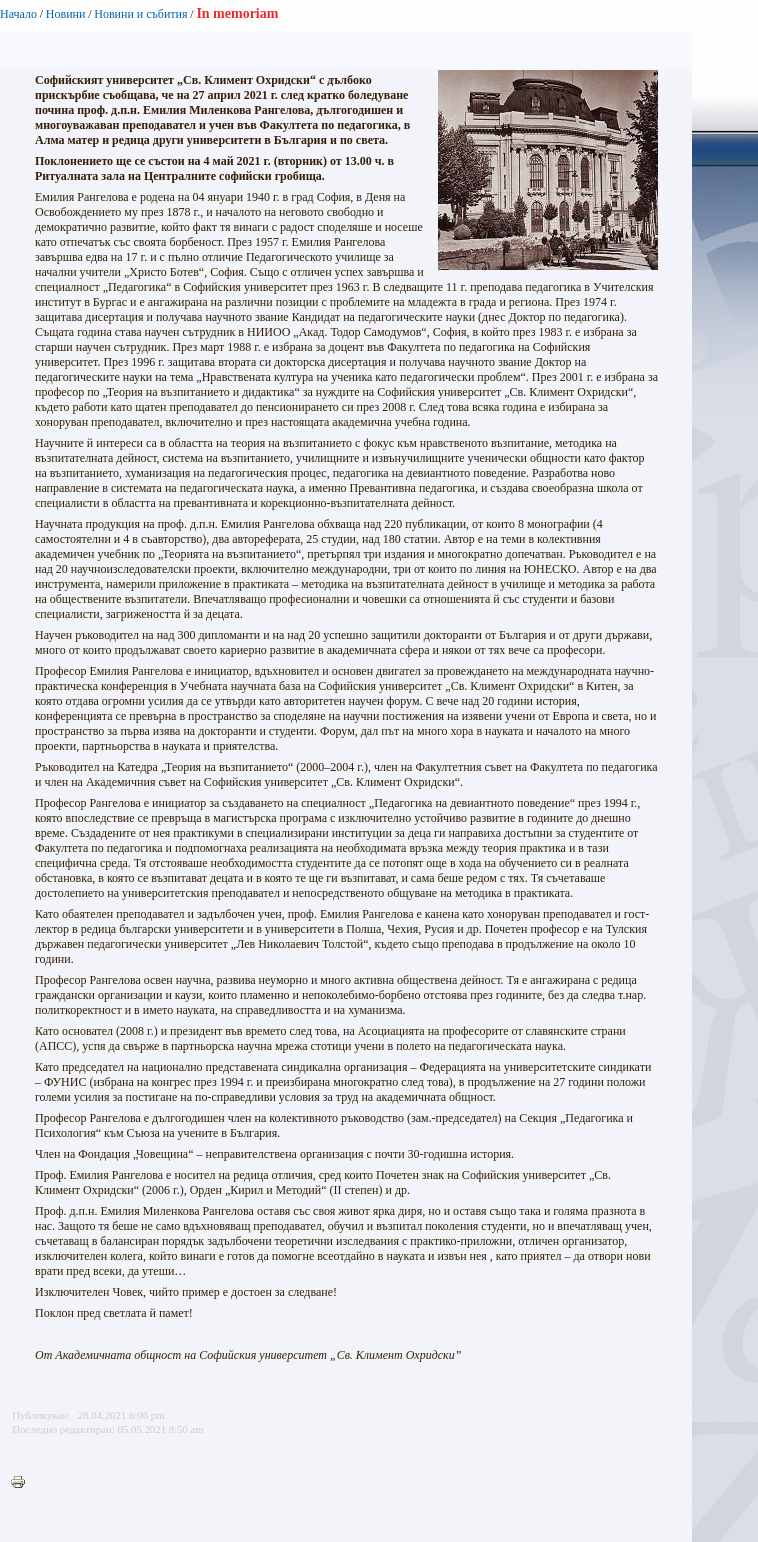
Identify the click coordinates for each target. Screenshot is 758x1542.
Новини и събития (140, 14)
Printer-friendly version (23, 1483)
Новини (66, 14)
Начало (18, 14)
